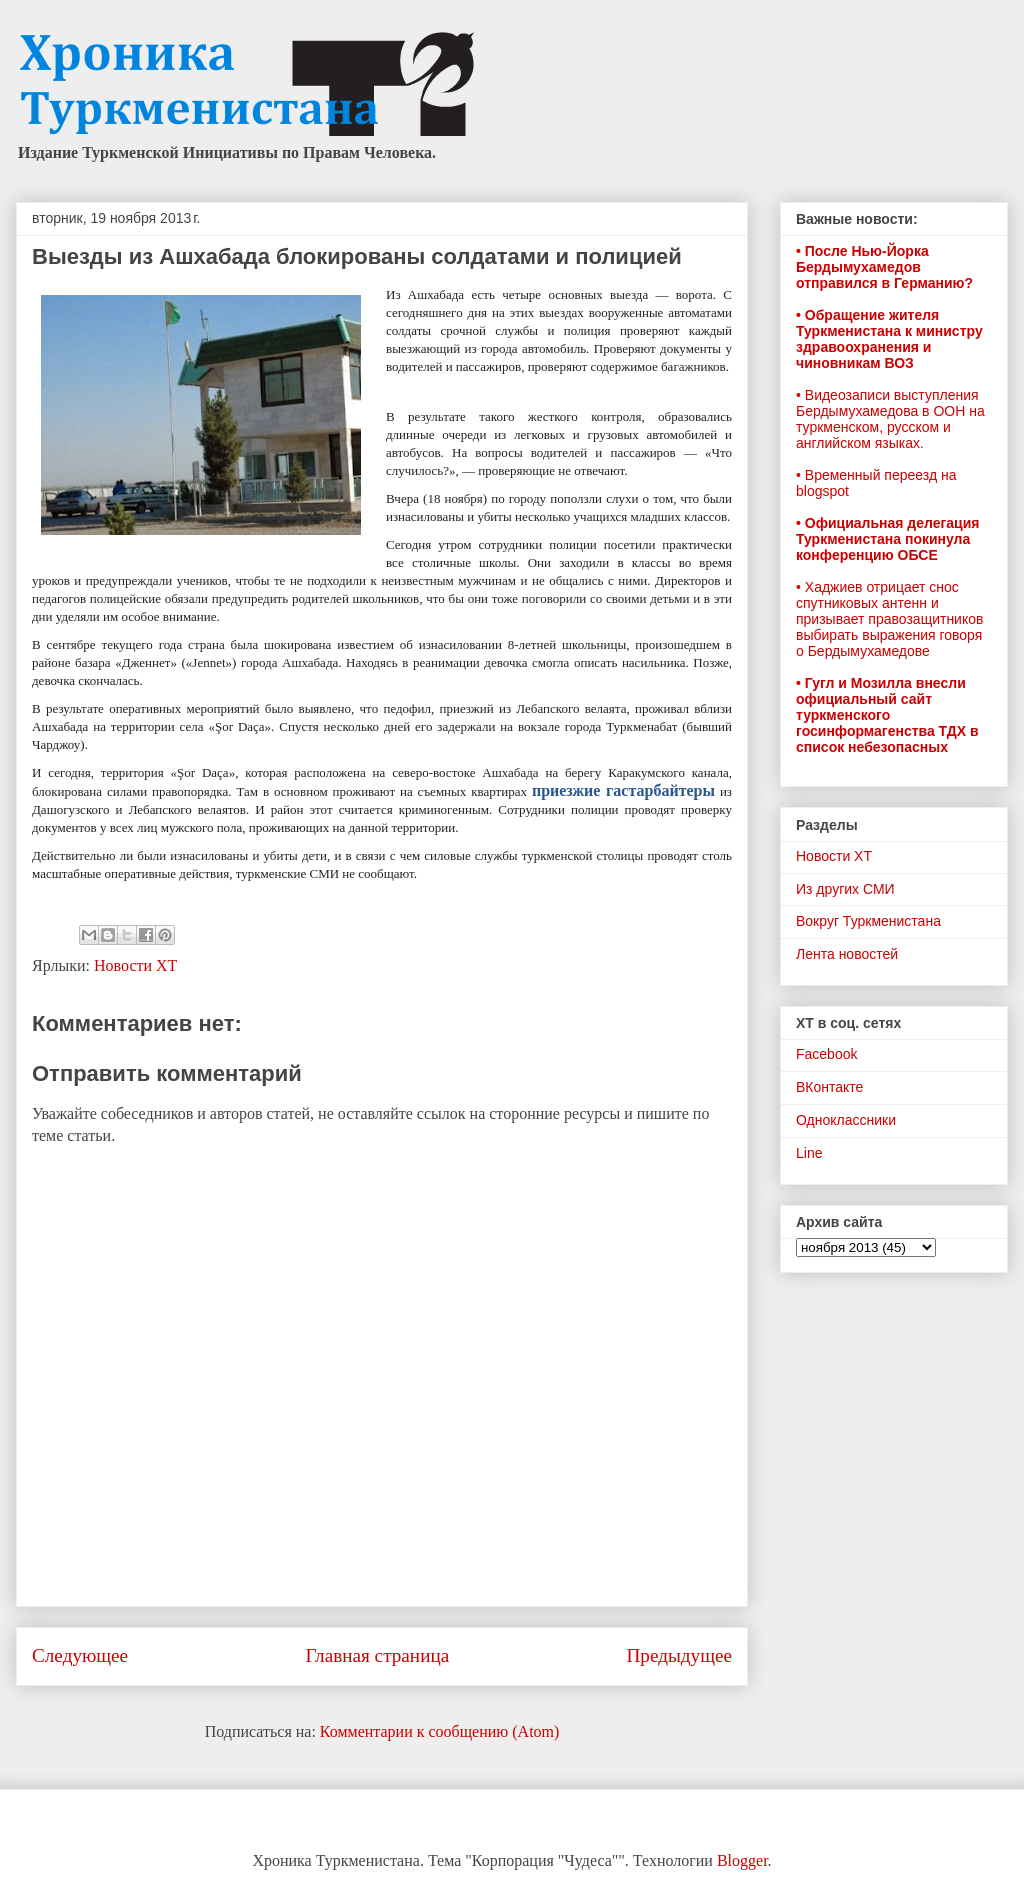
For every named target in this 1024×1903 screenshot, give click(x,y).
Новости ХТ (135, 965)
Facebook (826, 1054)
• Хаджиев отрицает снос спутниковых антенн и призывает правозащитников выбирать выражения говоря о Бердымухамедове (889, 619)
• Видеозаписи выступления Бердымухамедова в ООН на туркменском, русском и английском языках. (890, 419)
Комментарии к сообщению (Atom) (440, 1731)
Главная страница (377, 1655)
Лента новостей (847, 954)
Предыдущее (679, 1655)
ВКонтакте (829, 1087)
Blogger (742, 1860)
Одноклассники (846, 1120)
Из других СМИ (845, 889)
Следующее (80, 1655)
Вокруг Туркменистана (868, 921)
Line (809, 1153)
